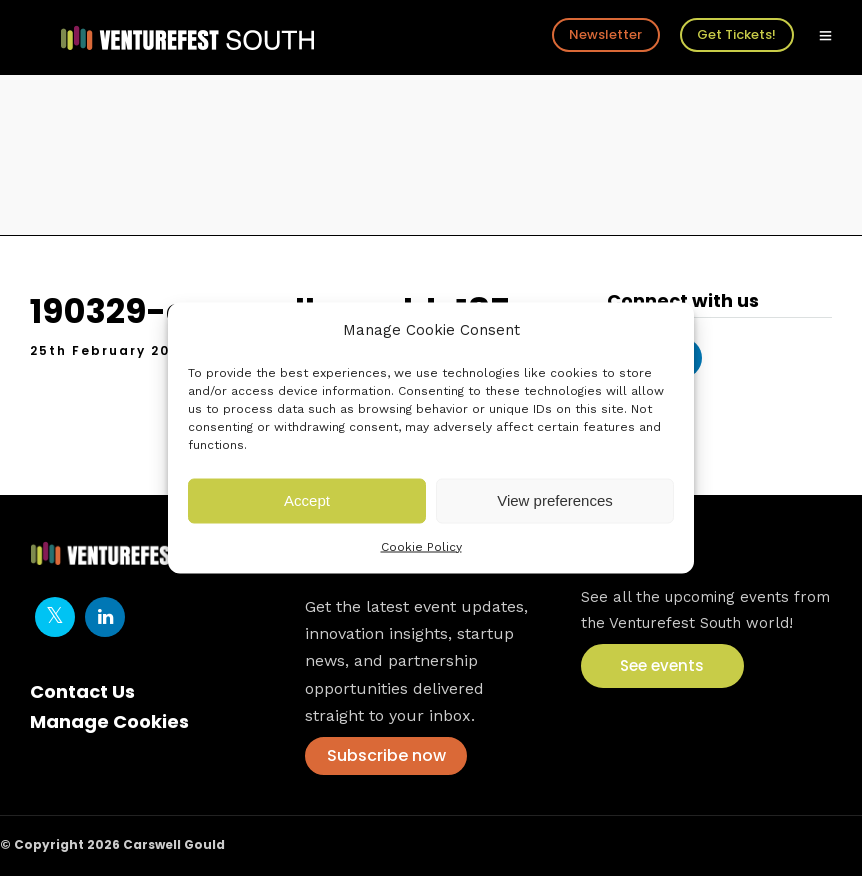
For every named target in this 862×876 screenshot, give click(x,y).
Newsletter (605, 34)
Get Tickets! (736, 34)
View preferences (555, 500)
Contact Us (82, 691)
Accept (307, 500)
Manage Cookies (109, 721)
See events (662, 665)
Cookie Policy (421, 546)
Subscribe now (386, 755)
